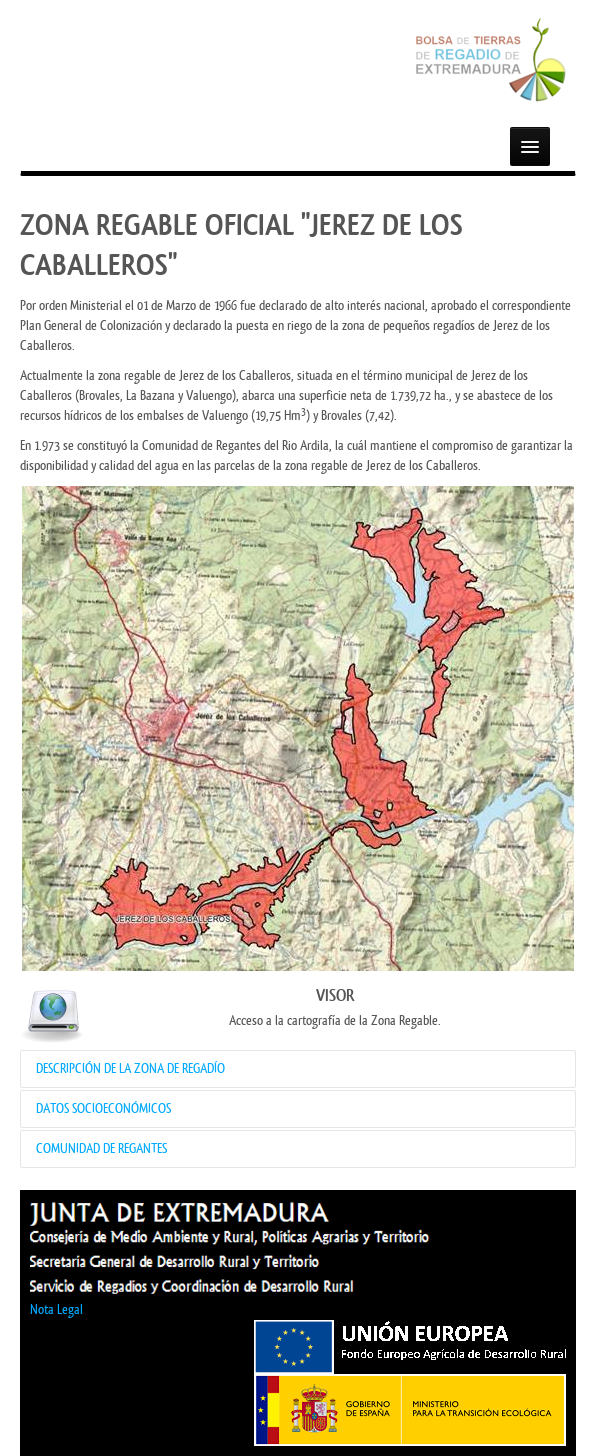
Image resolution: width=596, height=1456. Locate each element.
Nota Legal (56, 1309)
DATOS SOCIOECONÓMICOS (103, 1108)
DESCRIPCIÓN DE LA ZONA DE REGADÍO (130, 1068)
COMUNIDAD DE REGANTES (101, 1148)
